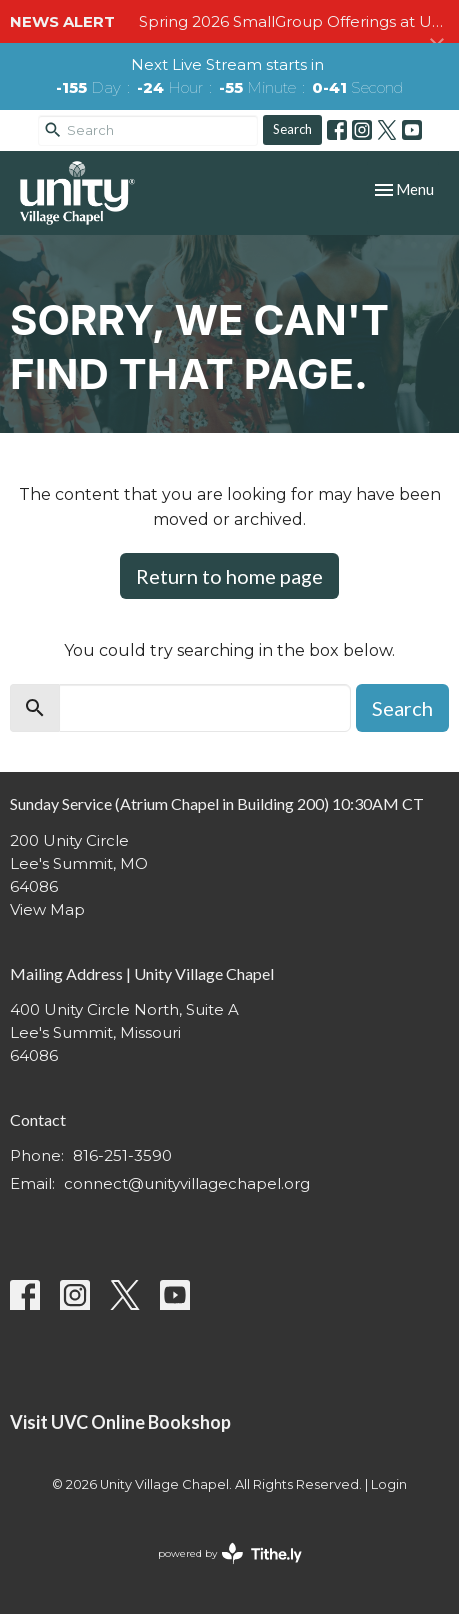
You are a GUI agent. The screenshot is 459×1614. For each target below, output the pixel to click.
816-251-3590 (122, 1155)
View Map (47, 909)
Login (389, 1484)
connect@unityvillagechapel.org (187, 1183)
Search (292, 129)
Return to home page (229, 576)
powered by (230, 1553)
